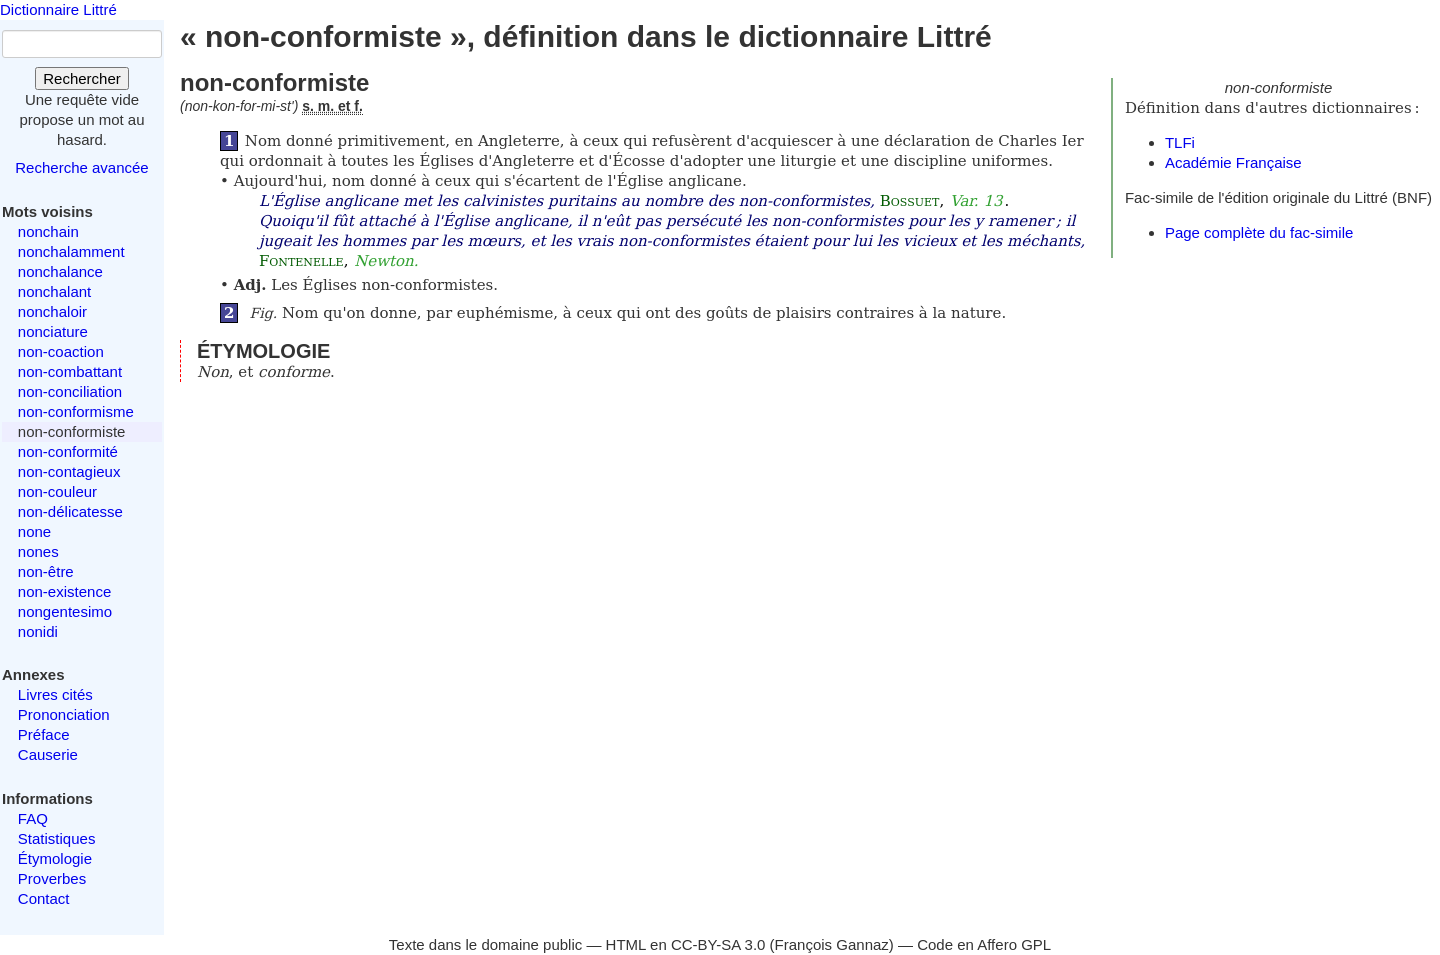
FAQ (33, 818)
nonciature (53, 331)
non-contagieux (69, 471)
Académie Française (1233, 162)
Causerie (48, 754)
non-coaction (61, 351)
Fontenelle (301, 261)
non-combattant (70, 371)
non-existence (64, 591)
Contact (44, 898)
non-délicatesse (70, 511)
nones (38, 551)
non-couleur (57, 491)
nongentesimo (65, 611)
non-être (46, 571)
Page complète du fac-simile (1259, 232)
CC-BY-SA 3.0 (718, 944)
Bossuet (910, 201)
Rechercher (82, 78)
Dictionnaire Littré (58, 9)
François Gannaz (832, 944)
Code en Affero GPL (984, 944)
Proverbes (52, 878)
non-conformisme (76, 411)
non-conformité (68, 451)
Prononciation (64, 714)
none (34, 531)
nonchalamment (71, 251)
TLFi (1180, 142)
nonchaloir (52, 311)
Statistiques (57, 838)
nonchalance (60, 271)
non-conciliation (70, 391)
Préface (44, 734)
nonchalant (54, 291)
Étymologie (55, 858)
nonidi (38, 631)
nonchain (48, 231)
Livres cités (55, 694)
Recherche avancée (81, 167)
